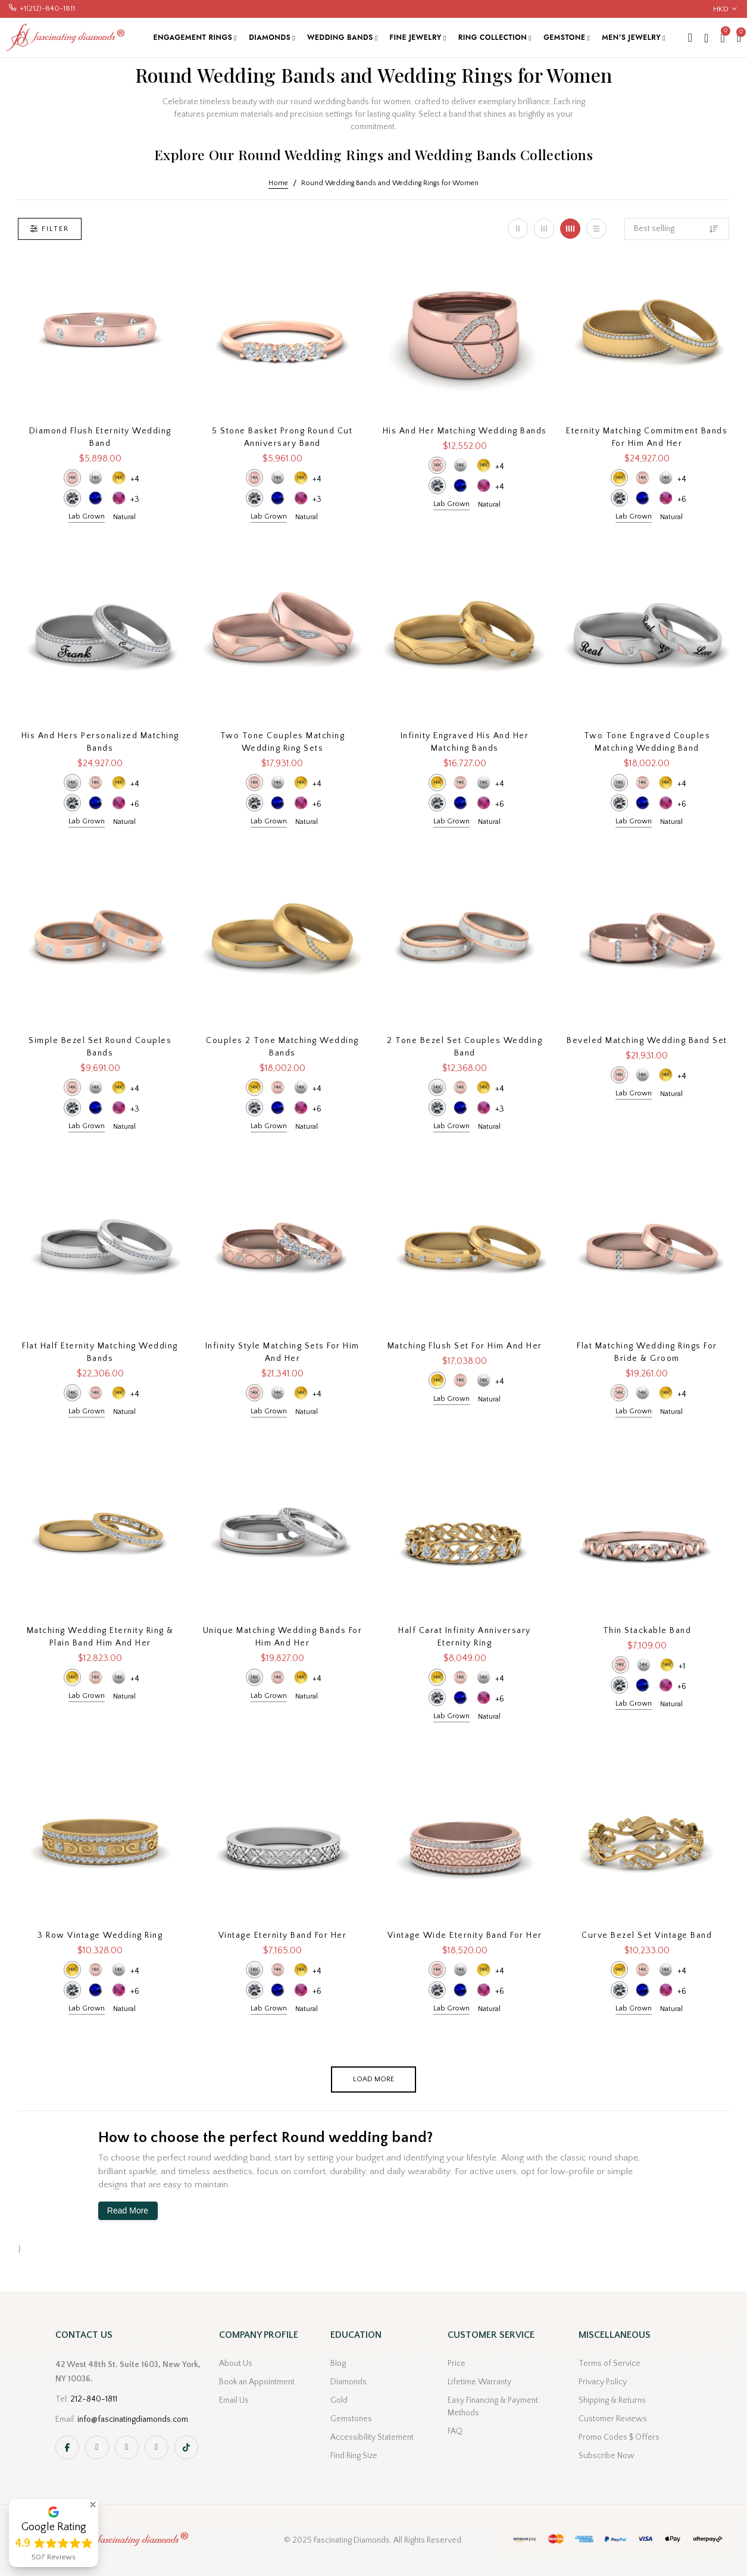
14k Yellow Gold (119, 478)
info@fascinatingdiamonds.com (132, 2419)
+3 (134, 499)
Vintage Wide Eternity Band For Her (464, 1935)
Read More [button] (127, 2210)
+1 (682, 1666)
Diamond (72, 498)
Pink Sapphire (119, 498)
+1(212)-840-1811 (47, 8)
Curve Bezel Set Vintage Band (647, 1935)
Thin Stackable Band (647, 1630)
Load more (373, 2079)
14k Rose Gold (72, 478)
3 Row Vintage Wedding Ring (99, 1935)
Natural (124, 517)
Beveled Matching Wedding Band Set (647, 1040)
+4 (134, 479)
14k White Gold (95, 478)
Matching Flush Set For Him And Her (464, 1346)
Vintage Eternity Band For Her (282, 1935)
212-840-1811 (93, 2399)
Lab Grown (86, 516)
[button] (92, 2504)
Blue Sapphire (95, 498)
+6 (681, 499)
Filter (49, 229)
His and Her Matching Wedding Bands (465, 431)
